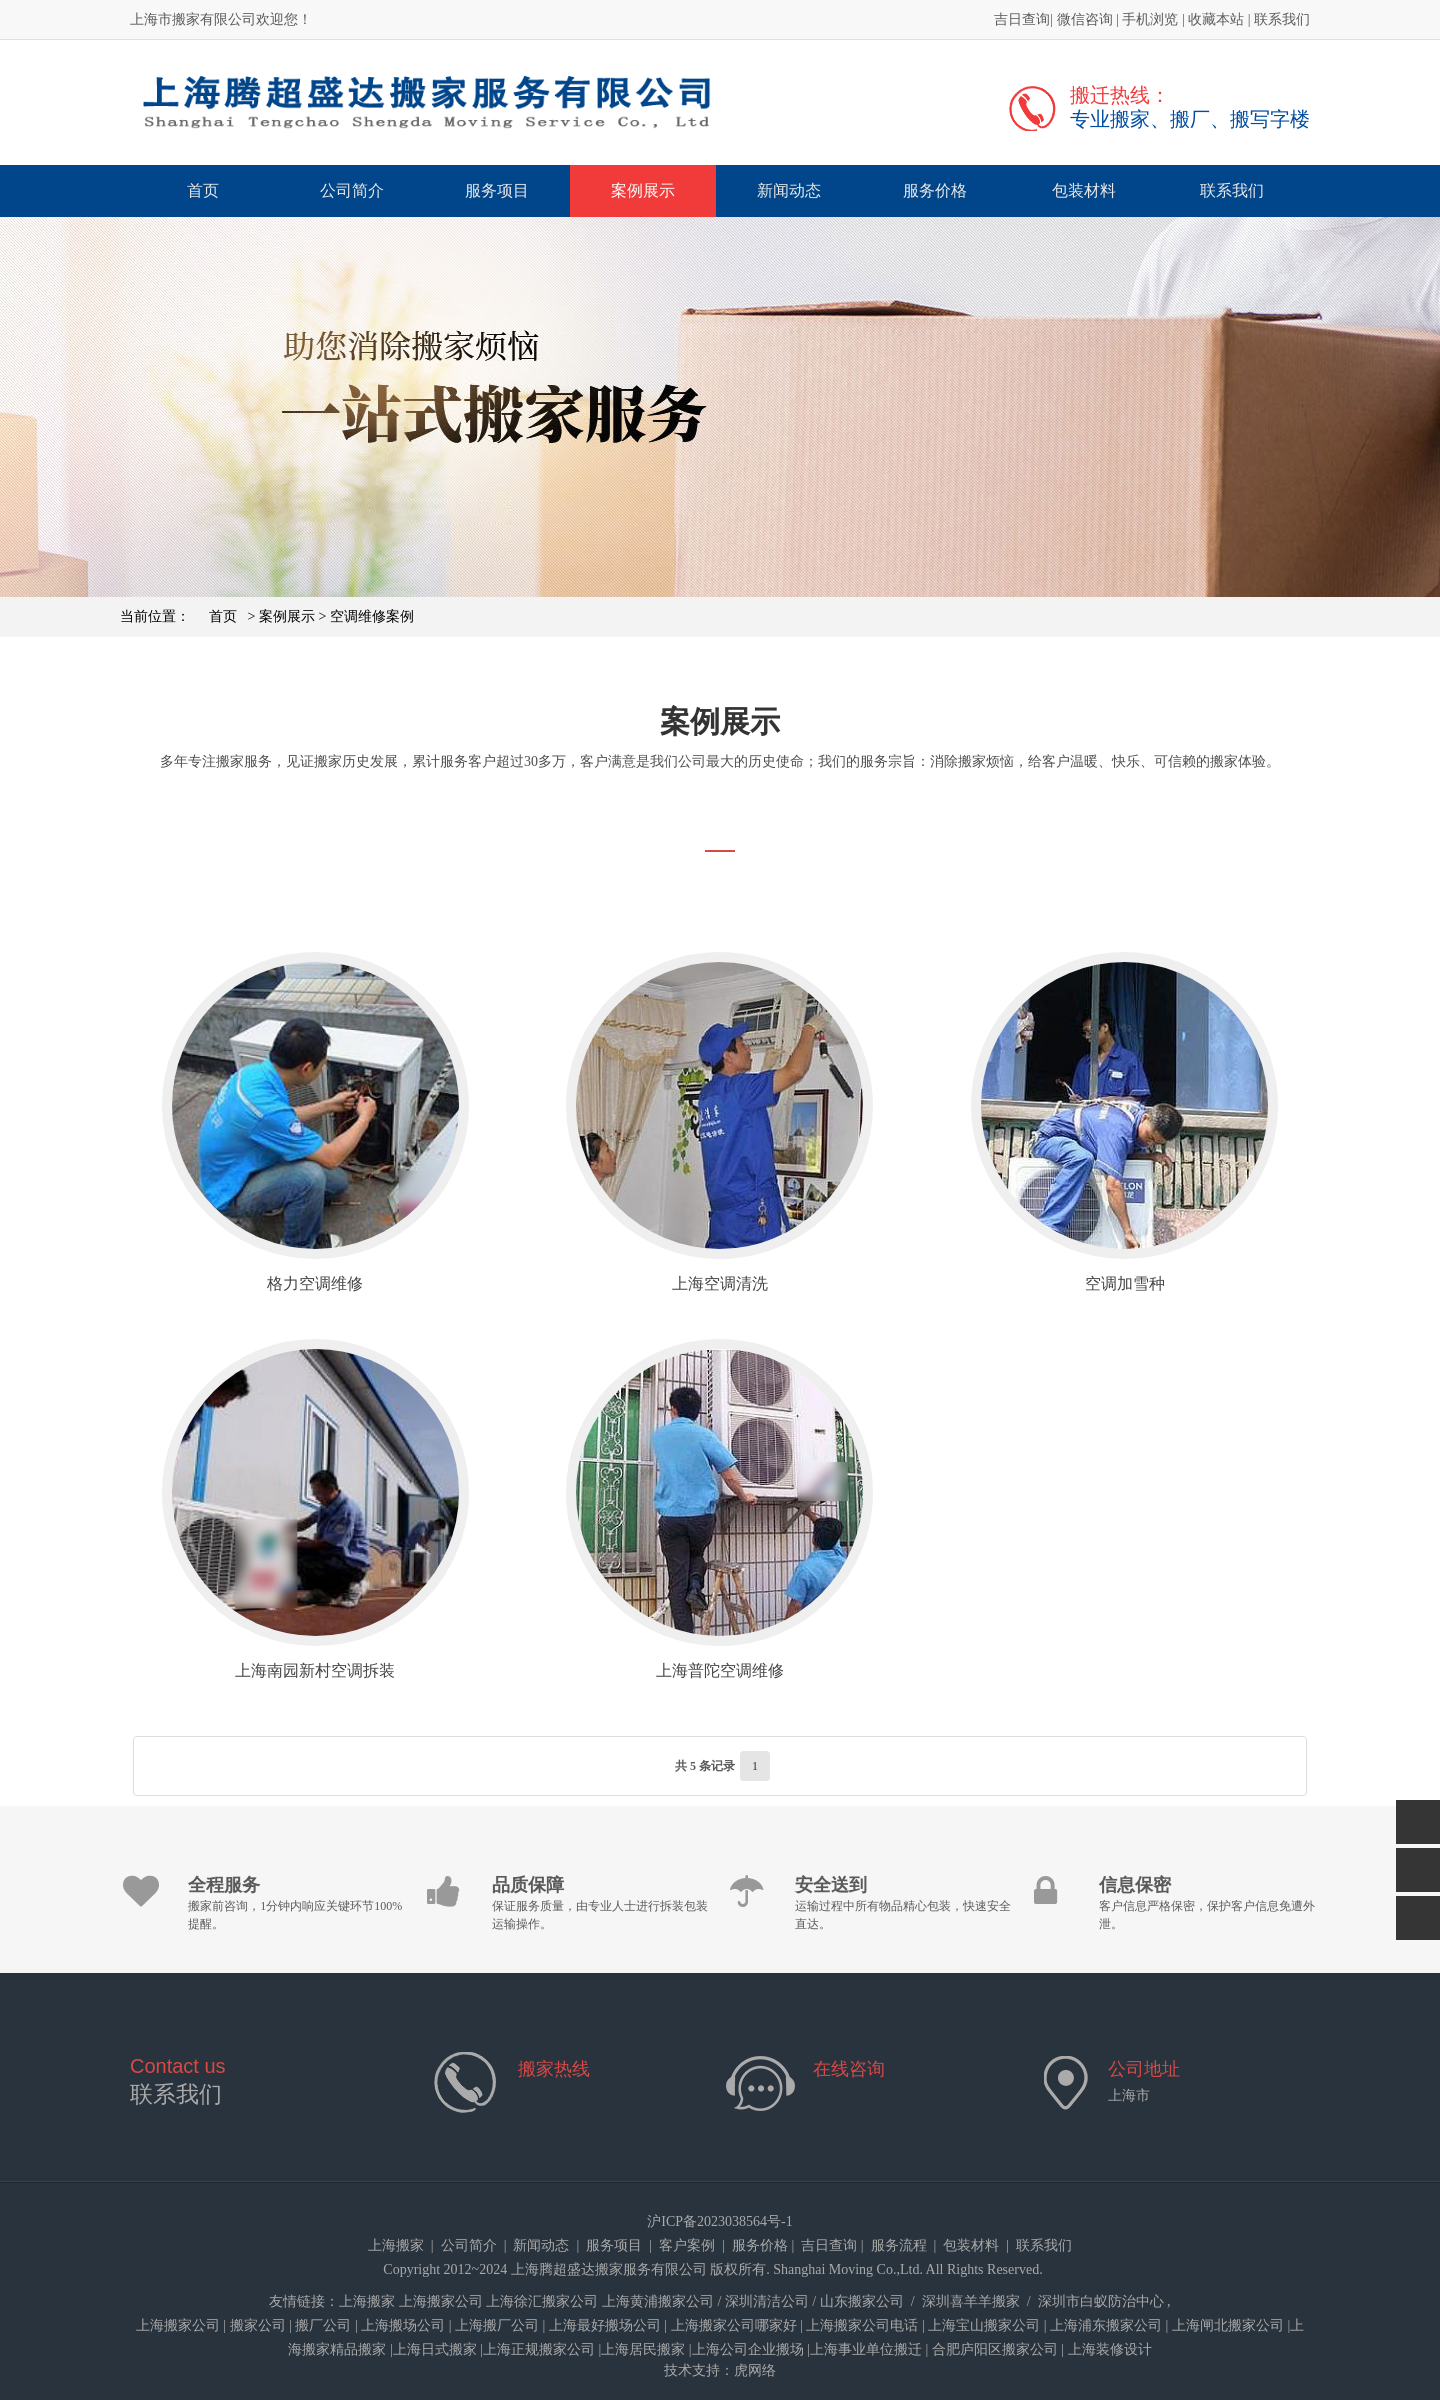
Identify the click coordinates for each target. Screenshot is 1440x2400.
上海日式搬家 (435, 2349)
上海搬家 (396, 2245)
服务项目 (497, 190)
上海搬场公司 (403, 2325)
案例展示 (643, 190)
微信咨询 (1085, 19)
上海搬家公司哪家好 (734, 2325)
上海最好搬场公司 (605, 2325)
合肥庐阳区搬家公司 (995, 2349)
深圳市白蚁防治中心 (1101, 2301)
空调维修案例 (372, 616)
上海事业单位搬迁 (866, 2349)
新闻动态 (789, 190)
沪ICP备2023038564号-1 (719, 2221)
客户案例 (687, 2245)
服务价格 (935, 190)
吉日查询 (1022, 19)
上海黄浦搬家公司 (658, 2301)
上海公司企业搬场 (748, 2349)
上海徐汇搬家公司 (542, 2301)
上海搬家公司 (441, 2301)
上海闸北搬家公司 (1228, 2325)
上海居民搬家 (643, 2349)
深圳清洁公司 (767, 2301)
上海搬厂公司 (497, 2325)
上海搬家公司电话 (862, 2325)
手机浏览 (1150, 19)
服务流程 (899, 2245)
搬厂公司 (323, 2325)
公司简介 (352, 190)
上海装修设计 (1110, 2349)
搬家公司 (258, 2325)
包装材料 (1084, 190)
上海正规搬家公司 (539, 2349)
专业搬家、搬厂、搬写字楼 (1190, 119)
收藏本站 (1216, 19)
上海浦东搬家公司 (1106, 2325)
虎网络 (755, 2370)
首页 (203, 190)
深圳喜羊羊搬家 (971, 2301)
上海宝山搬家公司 (984, 2325)
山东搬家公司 (862, 2301)
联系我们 (1282, 19)
